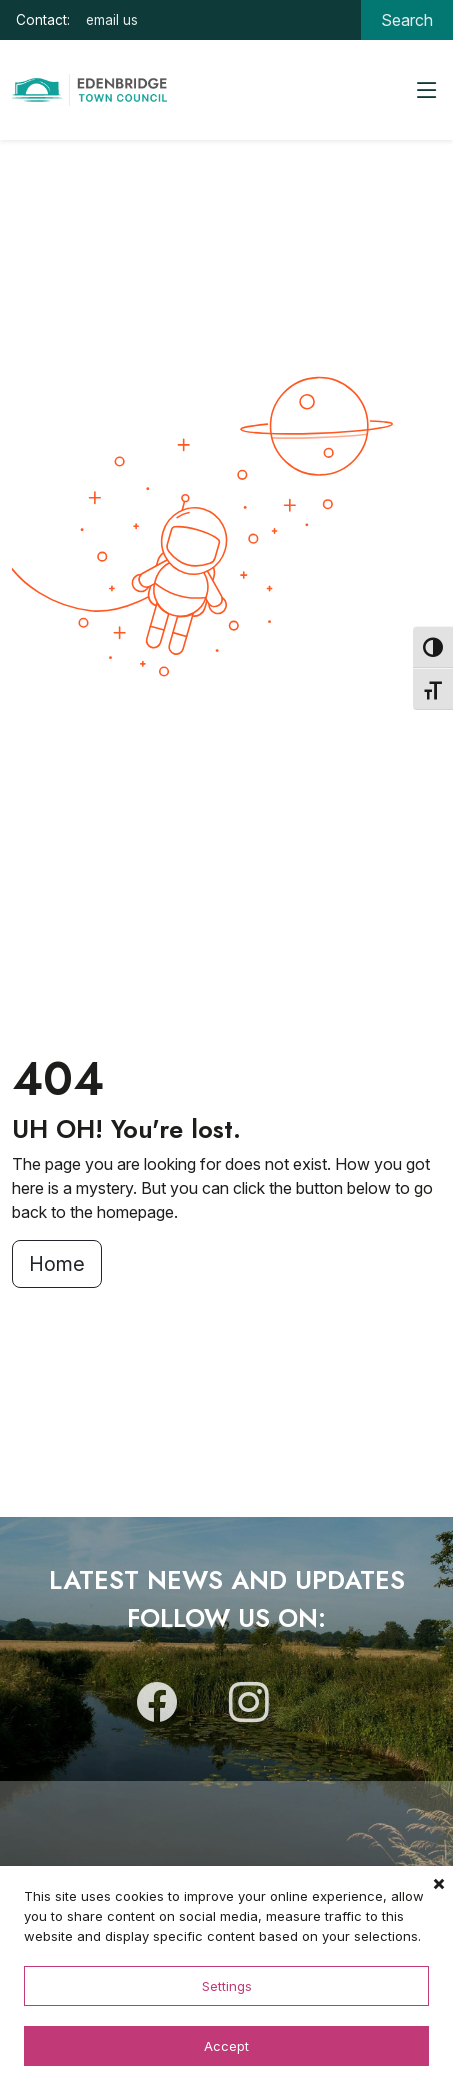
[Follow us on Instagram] (249, 1711)
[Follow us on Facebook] (157, 1711)
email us (112, 20)
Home (57, 1264)
